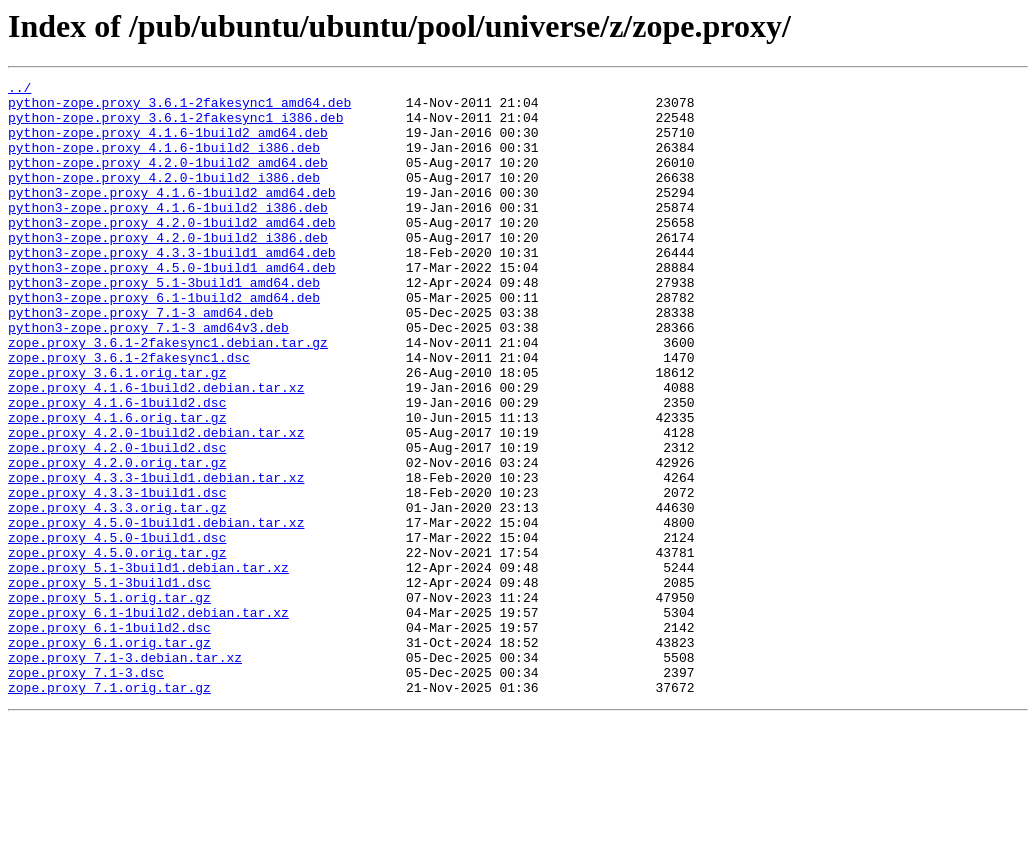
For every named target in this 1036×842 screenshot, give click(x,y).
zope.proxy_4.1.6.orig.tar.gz (117, 486)
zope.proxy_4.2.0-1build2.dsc (117, 522)
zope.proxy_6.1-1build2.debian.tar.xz (148, 720)
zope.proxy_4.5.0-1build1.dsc (117, 630)
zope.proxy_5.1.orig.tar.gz (109, 702)
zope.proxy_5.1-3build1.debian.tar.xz (148, 666)
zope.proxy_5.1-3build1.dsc (109, 684)
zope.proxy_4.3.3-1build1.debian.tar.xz (156, 558)
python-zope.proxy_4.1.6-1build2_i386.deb (164, 162)
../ (19, 90)
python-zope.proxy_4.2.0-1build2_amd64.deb (168, 180)
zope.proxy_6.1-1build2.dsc (109, 738)
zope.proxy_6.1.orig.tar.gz (109, 756)
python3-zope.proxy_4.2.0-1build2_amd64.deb (172, 252)
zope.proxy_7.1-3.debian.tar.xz (125, 774)
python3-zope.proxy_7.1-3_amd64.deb (140, 360)
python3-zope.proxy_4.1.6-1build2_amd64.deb (172, 216)
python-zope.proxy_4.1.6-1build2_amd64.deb (168, 144)
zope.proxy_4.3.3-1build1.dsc (117, 576)
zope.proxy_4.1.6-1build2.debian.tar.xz (156, 450)
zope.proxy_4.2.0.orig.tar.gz (117, 540)
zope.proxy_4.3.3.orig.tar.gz (117, 594)
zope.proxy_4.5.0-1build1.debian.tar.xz (156, 612)
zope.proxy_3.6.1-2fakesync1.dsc (129, 414)
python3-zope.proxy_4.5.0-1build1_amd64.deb (172, 306)
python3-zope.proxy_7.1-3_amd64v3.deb (148, 378)
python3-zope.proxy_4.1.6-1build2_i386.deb (168, 234)
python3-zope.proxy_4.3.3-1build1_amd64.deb (172, 288)
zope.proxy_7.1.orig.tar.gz (109, 810)
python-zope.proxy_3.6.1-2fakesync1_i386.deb (175, 126)
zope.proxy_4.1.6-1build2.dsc (117, 468)
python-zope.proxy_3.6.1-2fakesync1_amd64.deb (179, 108)
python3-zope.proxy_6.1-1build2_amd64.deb (164, 342)
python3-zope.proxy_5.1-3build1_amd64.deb (164, 324)
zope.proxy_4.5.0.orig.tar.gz (117, 648)
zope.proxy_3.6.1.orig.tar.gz (117, 432)
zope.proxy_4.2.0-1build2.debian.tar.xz (156, 504)
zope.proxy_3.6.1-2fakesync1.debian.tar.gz (168, 396)
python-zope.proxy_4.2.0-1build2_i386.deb (164, 198)
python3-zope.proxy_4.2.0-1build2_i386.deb (168, 270)
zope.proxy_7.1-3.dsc (86, 792)
